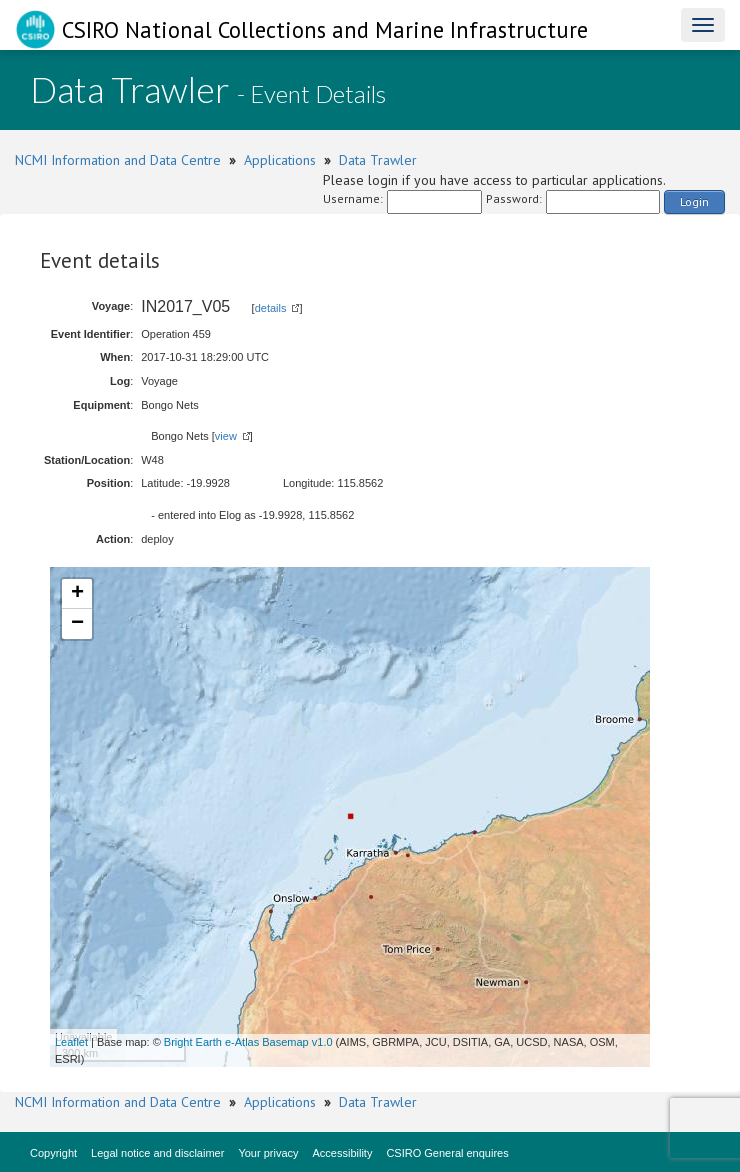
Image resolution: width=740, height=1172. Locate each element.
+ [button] (77, 594)
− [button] (77, 624)
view (226, 436)
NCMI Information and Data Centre (118, 160)
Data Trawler (378, 160)
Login (694, 201)
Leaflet (71, 1042)
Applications (280, 160)
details (271, 308)
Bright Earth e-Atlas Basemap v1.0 (248, 1042)
